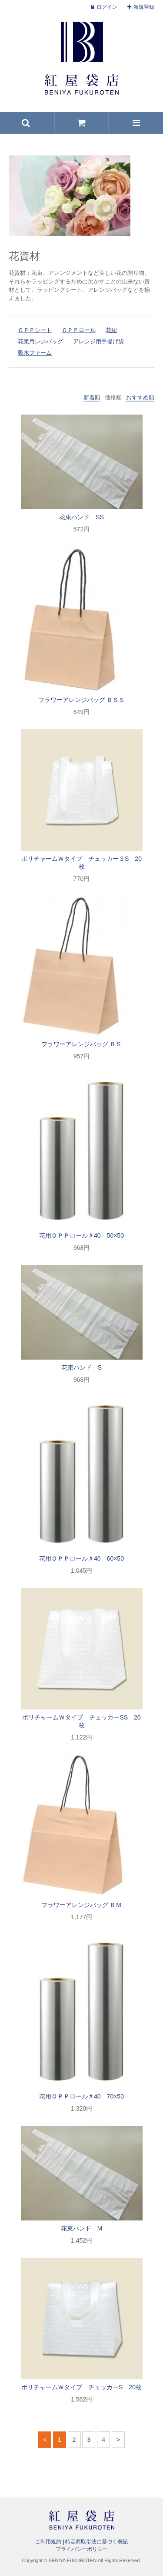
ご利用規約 (48, 2542)
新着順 (91, 397)
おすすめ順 (140, 397)
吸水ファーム (35, 352)
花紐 (111, 330)
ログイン (106, 7)
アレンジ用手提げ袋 (98, 341)
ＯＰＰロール (79, 330)
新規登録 (143, 7)
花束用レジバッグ (40, 341)
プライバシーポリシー (82, 2549)
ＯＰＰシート (35, 330)
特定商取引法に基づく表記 (96, 2542)
